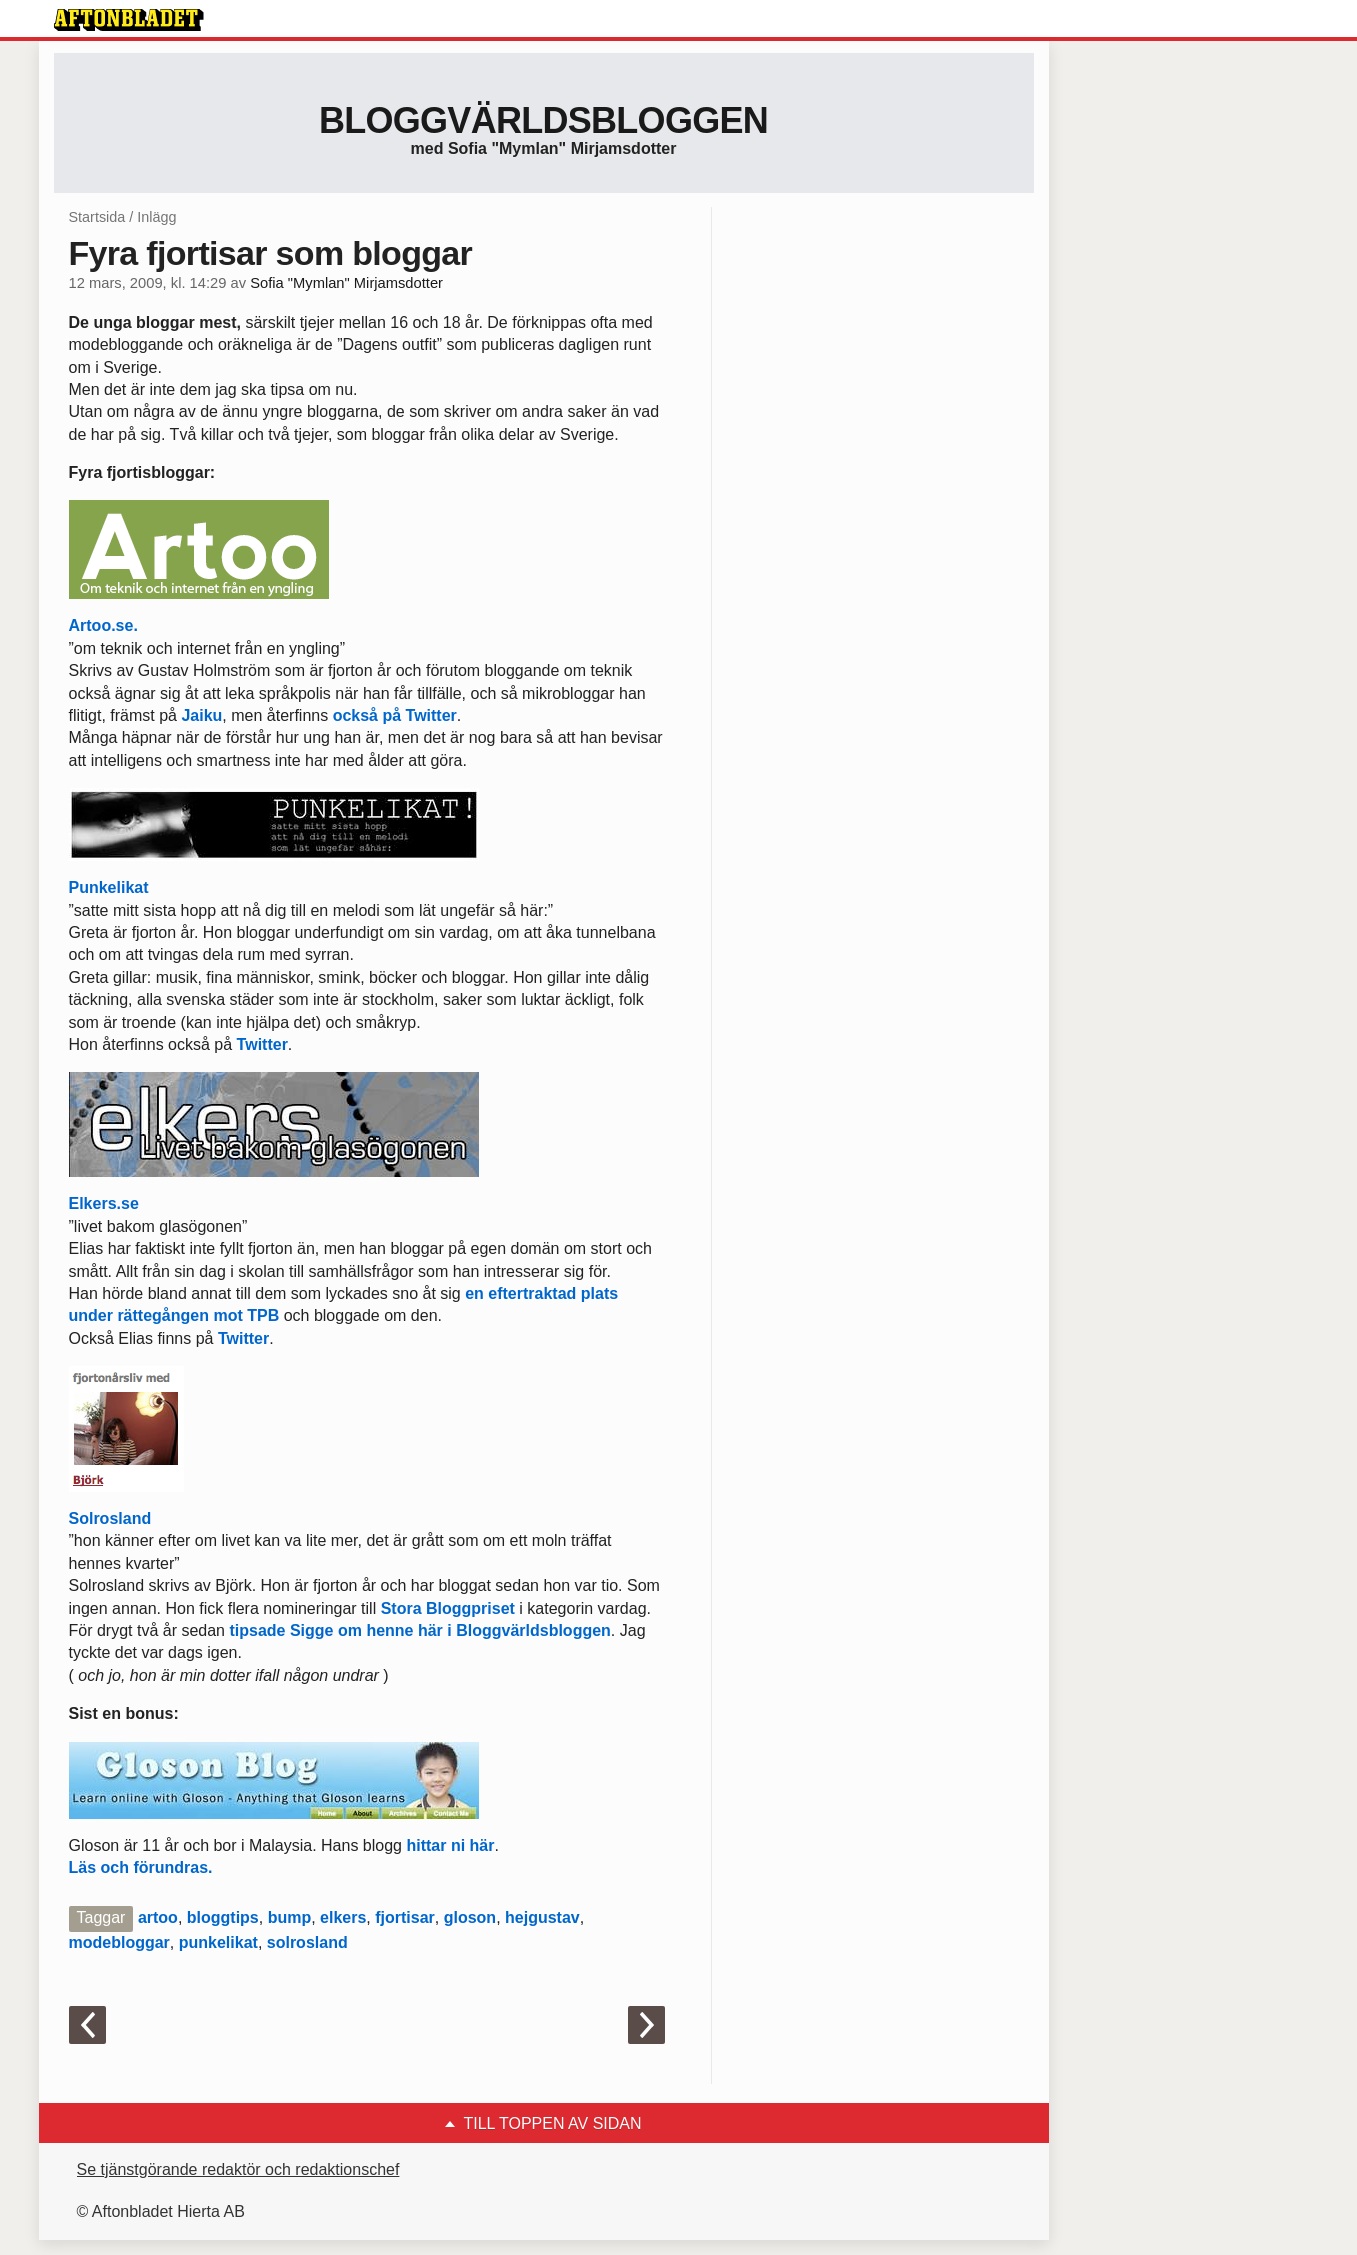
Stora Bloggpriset (448, 1608)
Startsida (97, 217)
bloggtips (223, 1917)
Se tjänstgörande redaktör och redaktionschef (238, 2169)
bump (290, 1917)
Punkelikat (109, 887)
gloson (470, 1917)
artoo (158, 1917)
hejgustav (542, 1917)
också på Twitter (395, 715)
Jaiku (201, 715)
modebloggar (119, 1942)
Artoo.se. (103, 625)
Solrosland (110, 1518)
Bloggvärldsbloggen (543, 120)
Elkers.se (104, 1203)
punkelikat (218, 1942)
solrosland (307, 1942)
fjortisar (405, 1917)
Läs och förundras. (141, 1867)
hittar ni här (450, 1845)
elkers (343, 1917)
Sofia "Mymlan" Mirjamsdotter (346, 283)
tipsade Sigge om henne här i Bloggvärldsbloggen (419, 1630)
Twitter (262, 1044)
